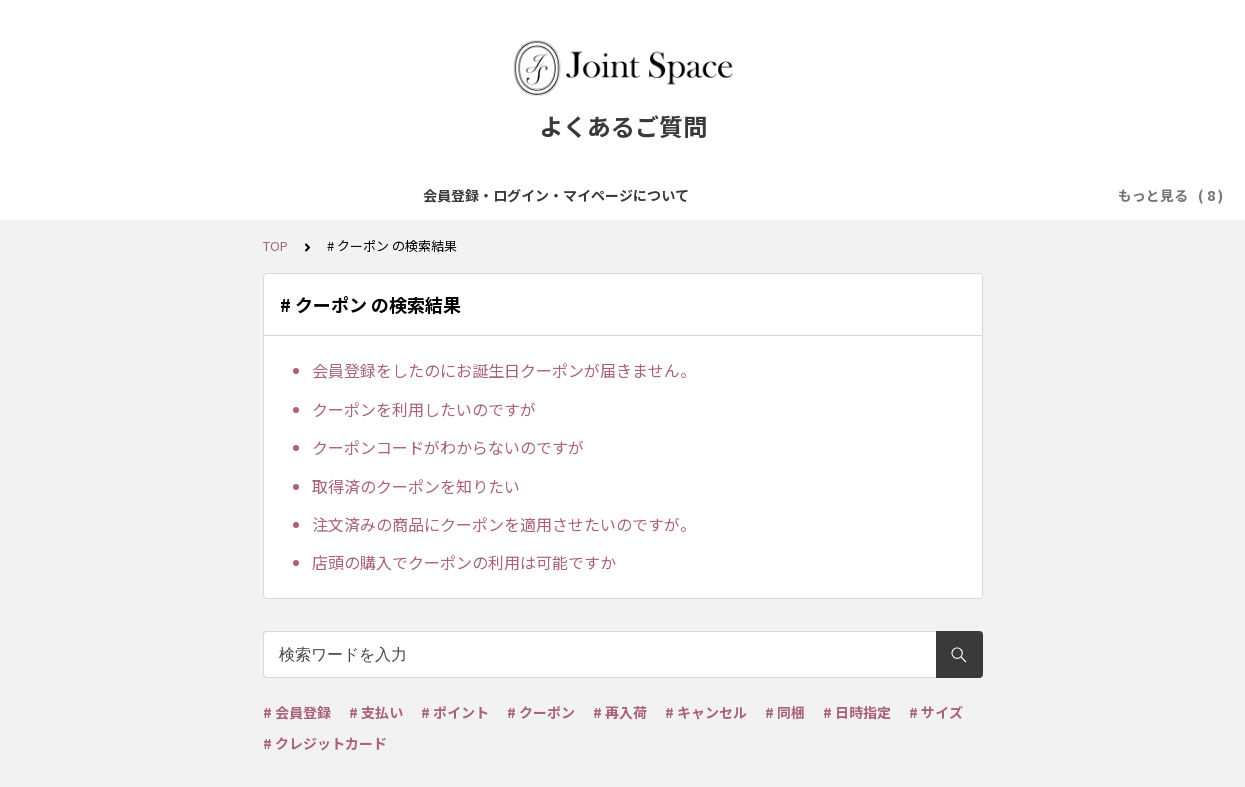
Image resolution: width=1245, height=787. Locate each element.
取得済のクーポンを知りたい (416, 486)
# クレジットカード (325, 743)
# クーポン (541, 712)
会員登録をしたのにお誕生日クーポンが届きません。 (504, 370)
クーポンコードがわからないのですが (448, 447)
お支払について (640, 195)
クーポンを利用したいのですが (424, 409)
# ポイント (455, 712)
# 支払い (376, 712)
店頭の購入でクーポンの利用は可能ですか (464, 562)
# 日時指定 (857, 712)
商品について (395, 195)
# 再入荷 (620, 712)
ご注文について (514, 195)
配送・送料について (780, 195)
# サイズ (936, 712)
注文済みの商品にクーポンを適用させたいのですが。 (504, 524)
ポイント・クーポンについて (962, 195)
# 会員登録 (297, 712)
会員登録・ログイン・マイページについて (192, 195)
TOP (275, 245)
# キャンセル (706, 712)
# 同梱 (785, 712)
